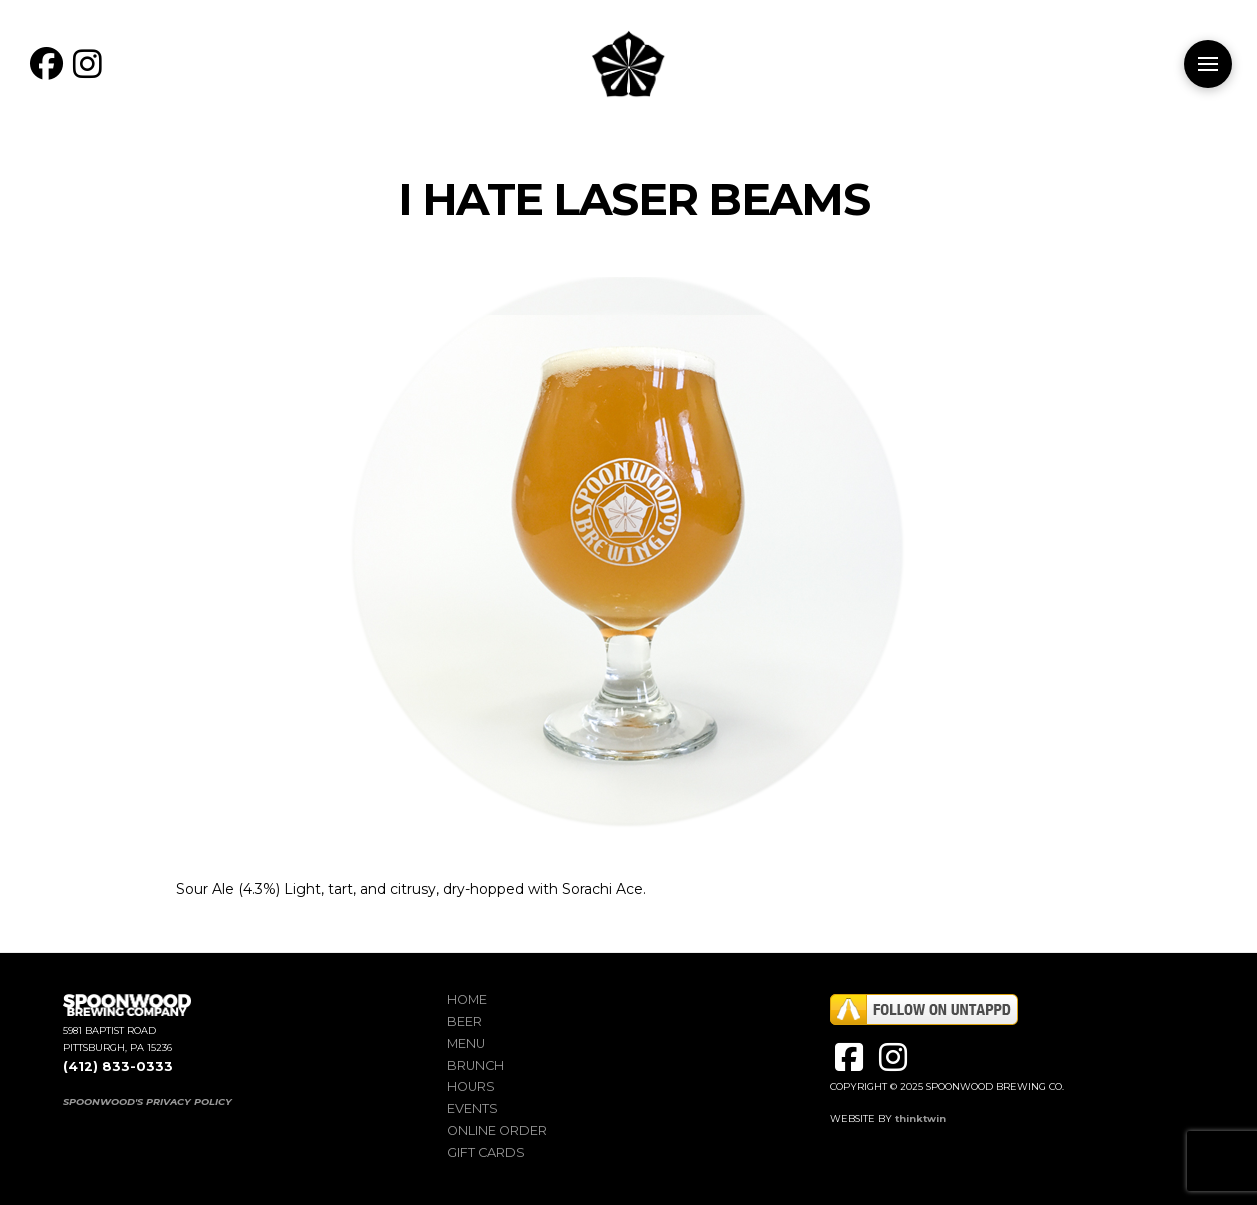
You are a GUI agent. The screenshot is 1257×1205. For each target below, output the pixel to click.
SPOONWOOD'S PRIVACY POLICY (147, 1101)
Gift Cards (486, 1152)
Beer (464, 1021)
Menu (466, 1043)
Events (472, 1108)
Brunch (475, 1065)
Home (467, 999)
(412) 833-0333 (118, 1066)
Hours (471, 1086)
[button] (1208, 64)
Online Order (497, 1130)
